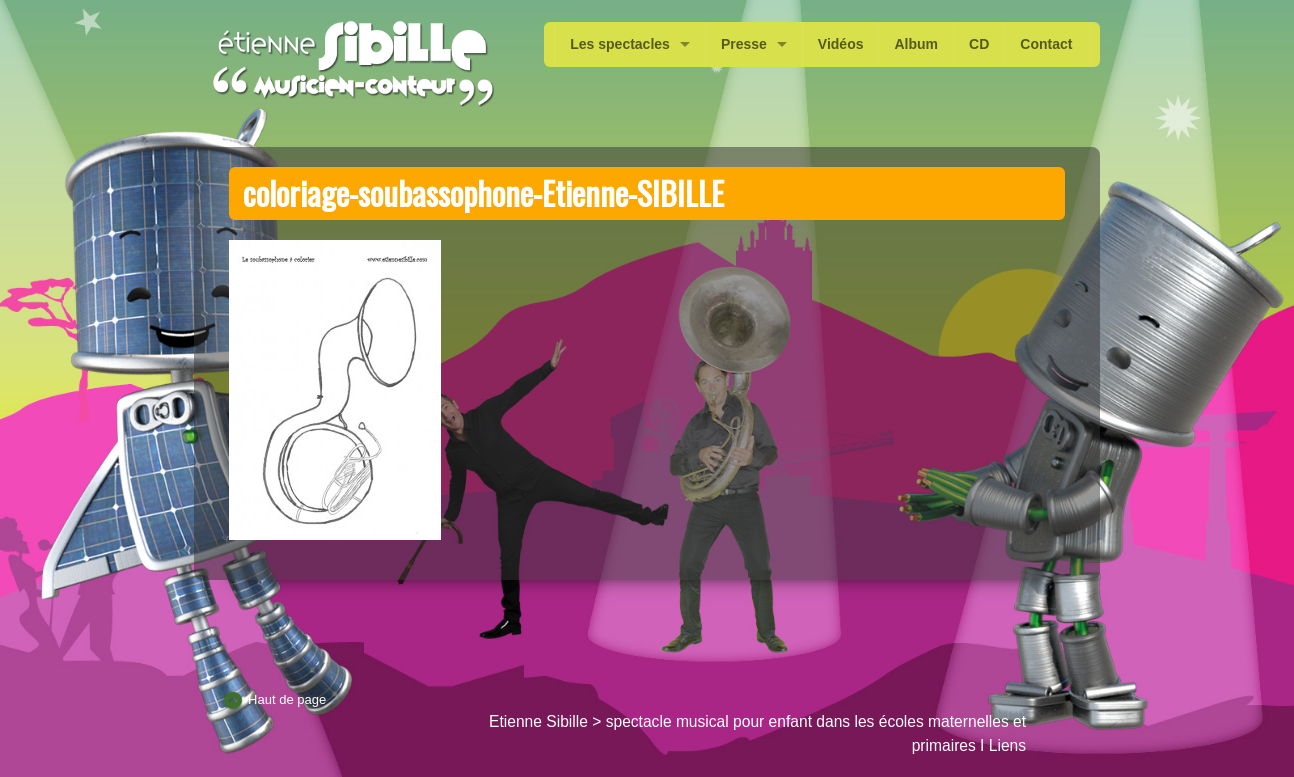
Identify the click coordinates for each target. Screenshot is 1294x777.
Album (916, 44)
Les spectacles (620, 44)
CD (979, 44)
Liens (1007, 745)
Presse (744, 44)
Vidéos (841, 44)
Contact (1046, 44)
